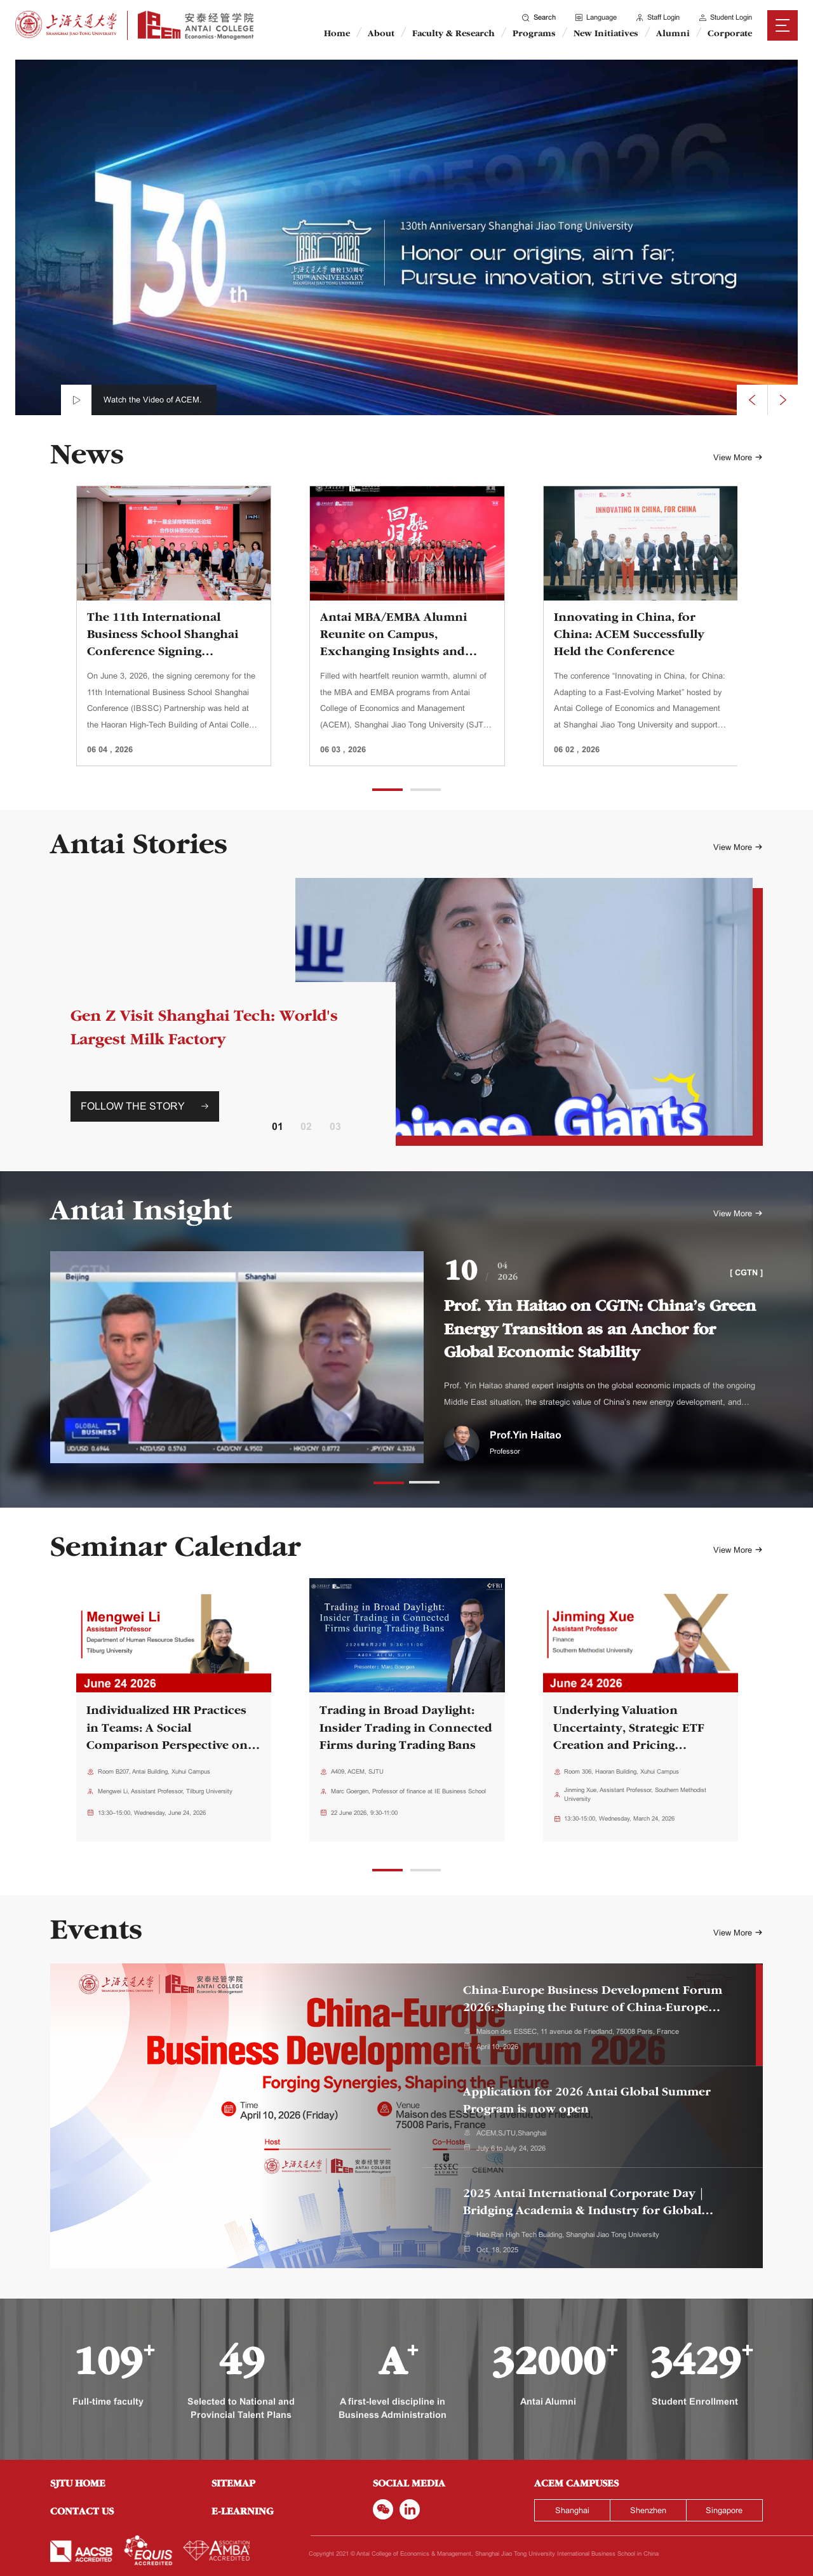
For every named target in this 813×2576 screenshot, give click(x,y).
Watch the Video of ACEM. (153, 399)
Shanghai (572, 2510)
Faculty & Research (453, 34)
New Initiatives (606, 34)
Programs (534, 34)
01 (277, 1126)
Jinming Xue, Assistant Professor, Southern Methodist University (635, 1794)
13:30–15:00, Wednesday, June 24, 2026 (152, 1812)
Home (337, 34)
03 (335, 1126)
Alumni (673, 34)
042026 (507, 1272)
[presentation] (752, 400)
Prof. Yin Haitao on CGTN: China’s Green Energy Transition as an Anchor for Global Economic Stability (600, 1330)
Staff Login (657, 17)
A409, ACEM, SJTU (357, 1771)
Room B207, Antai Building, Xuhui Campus (154, 1771)
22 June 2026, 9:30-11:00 (364, 1812)
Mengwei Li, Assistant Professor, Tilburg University (165, 1791)
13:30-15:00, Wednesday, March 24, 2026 (619, 1818)
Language (595, 17)
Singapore (724, 2510)
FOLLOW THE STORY (145, 1106)
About (381, 34)
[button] (387, 789)
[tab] (592, 2015)
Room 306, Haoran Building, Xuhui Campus (621, 1771)
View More (738, 457)
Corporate (730, 34)
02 (306, 1126)
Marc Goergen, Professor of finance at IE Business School (408, 1791)
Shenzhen (648, 2510)
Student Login (724, 17)
